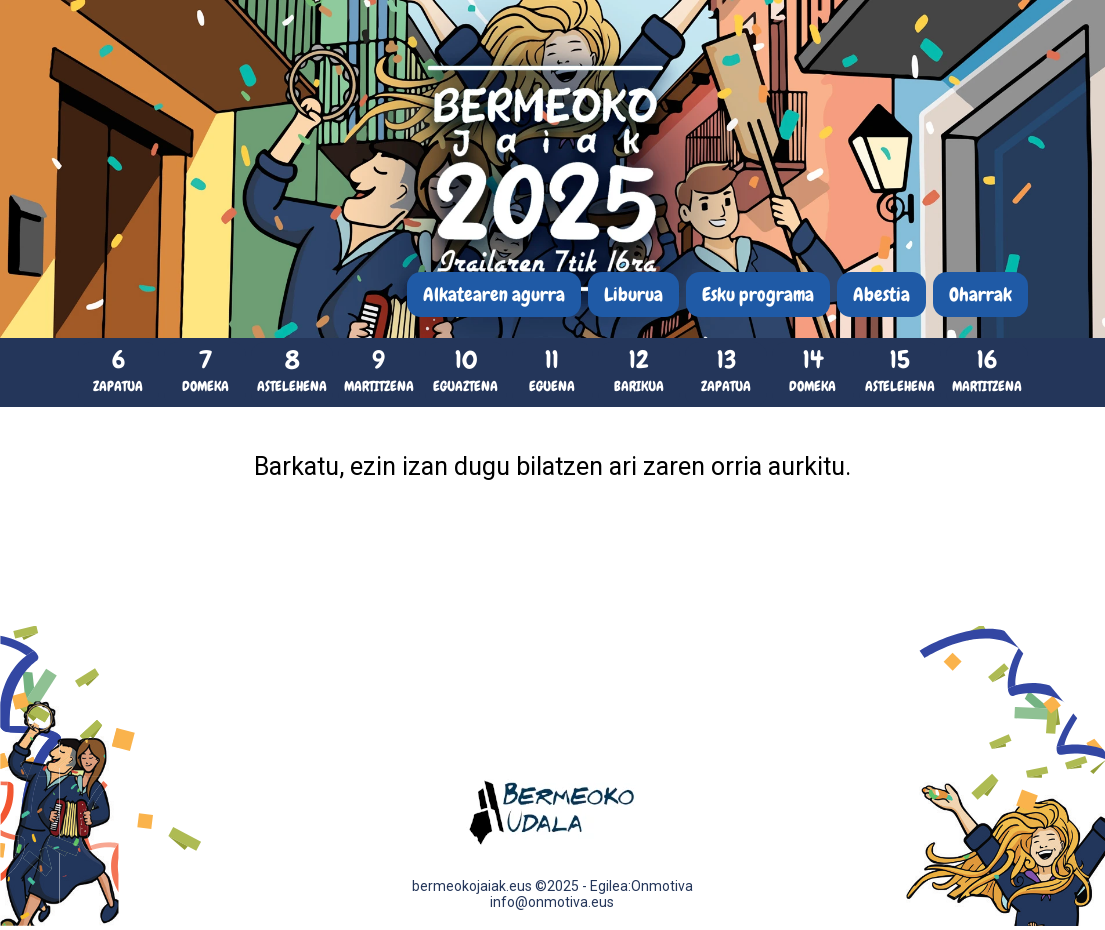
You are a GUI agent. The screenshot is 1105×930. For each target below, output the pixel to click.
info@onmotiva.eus (552, 902)
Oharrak (980, 294)
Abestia (881, 294)
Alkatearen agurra (494, 294)
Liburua (633, 294)
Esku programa (758, 294)
